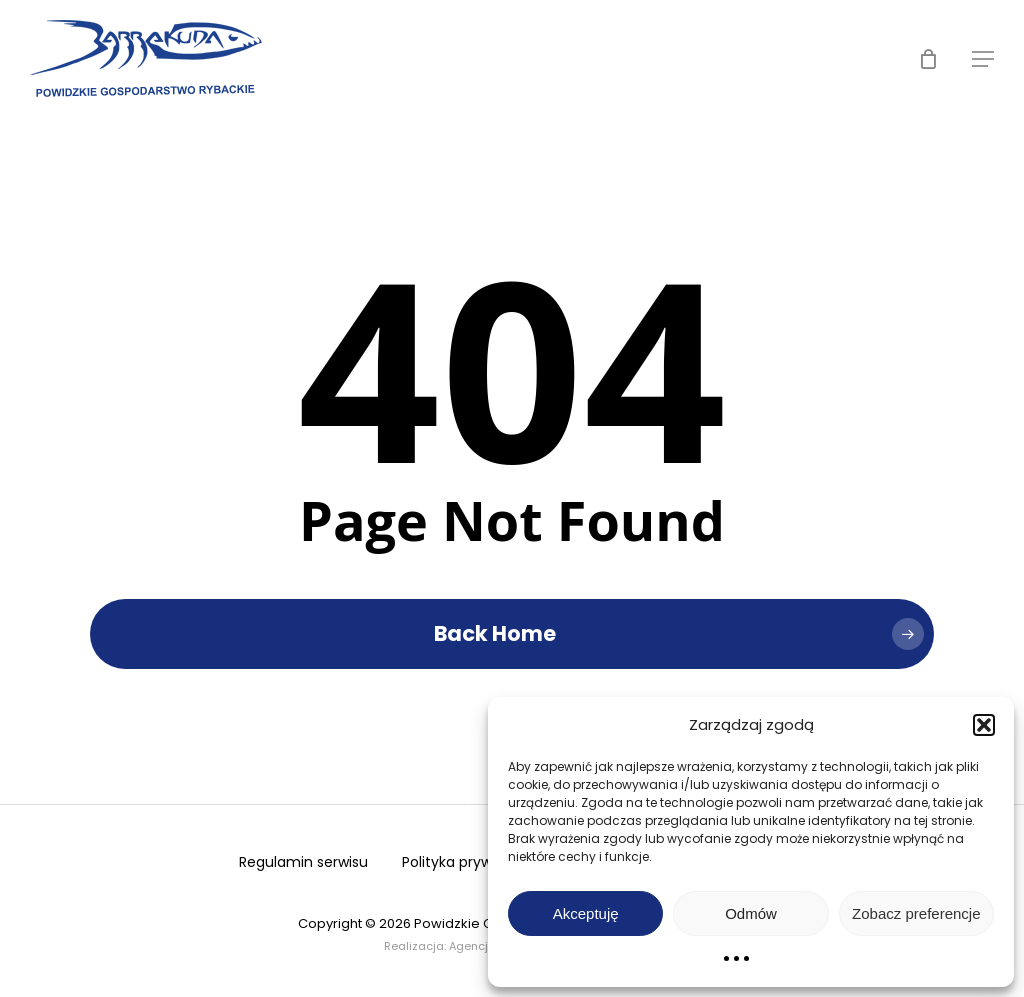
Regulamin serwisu (303, 862)
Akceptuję (586, 913)
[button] (984, 725)
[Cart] (928, 59)
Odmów (751, 913)
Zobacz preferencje (916, 913)
